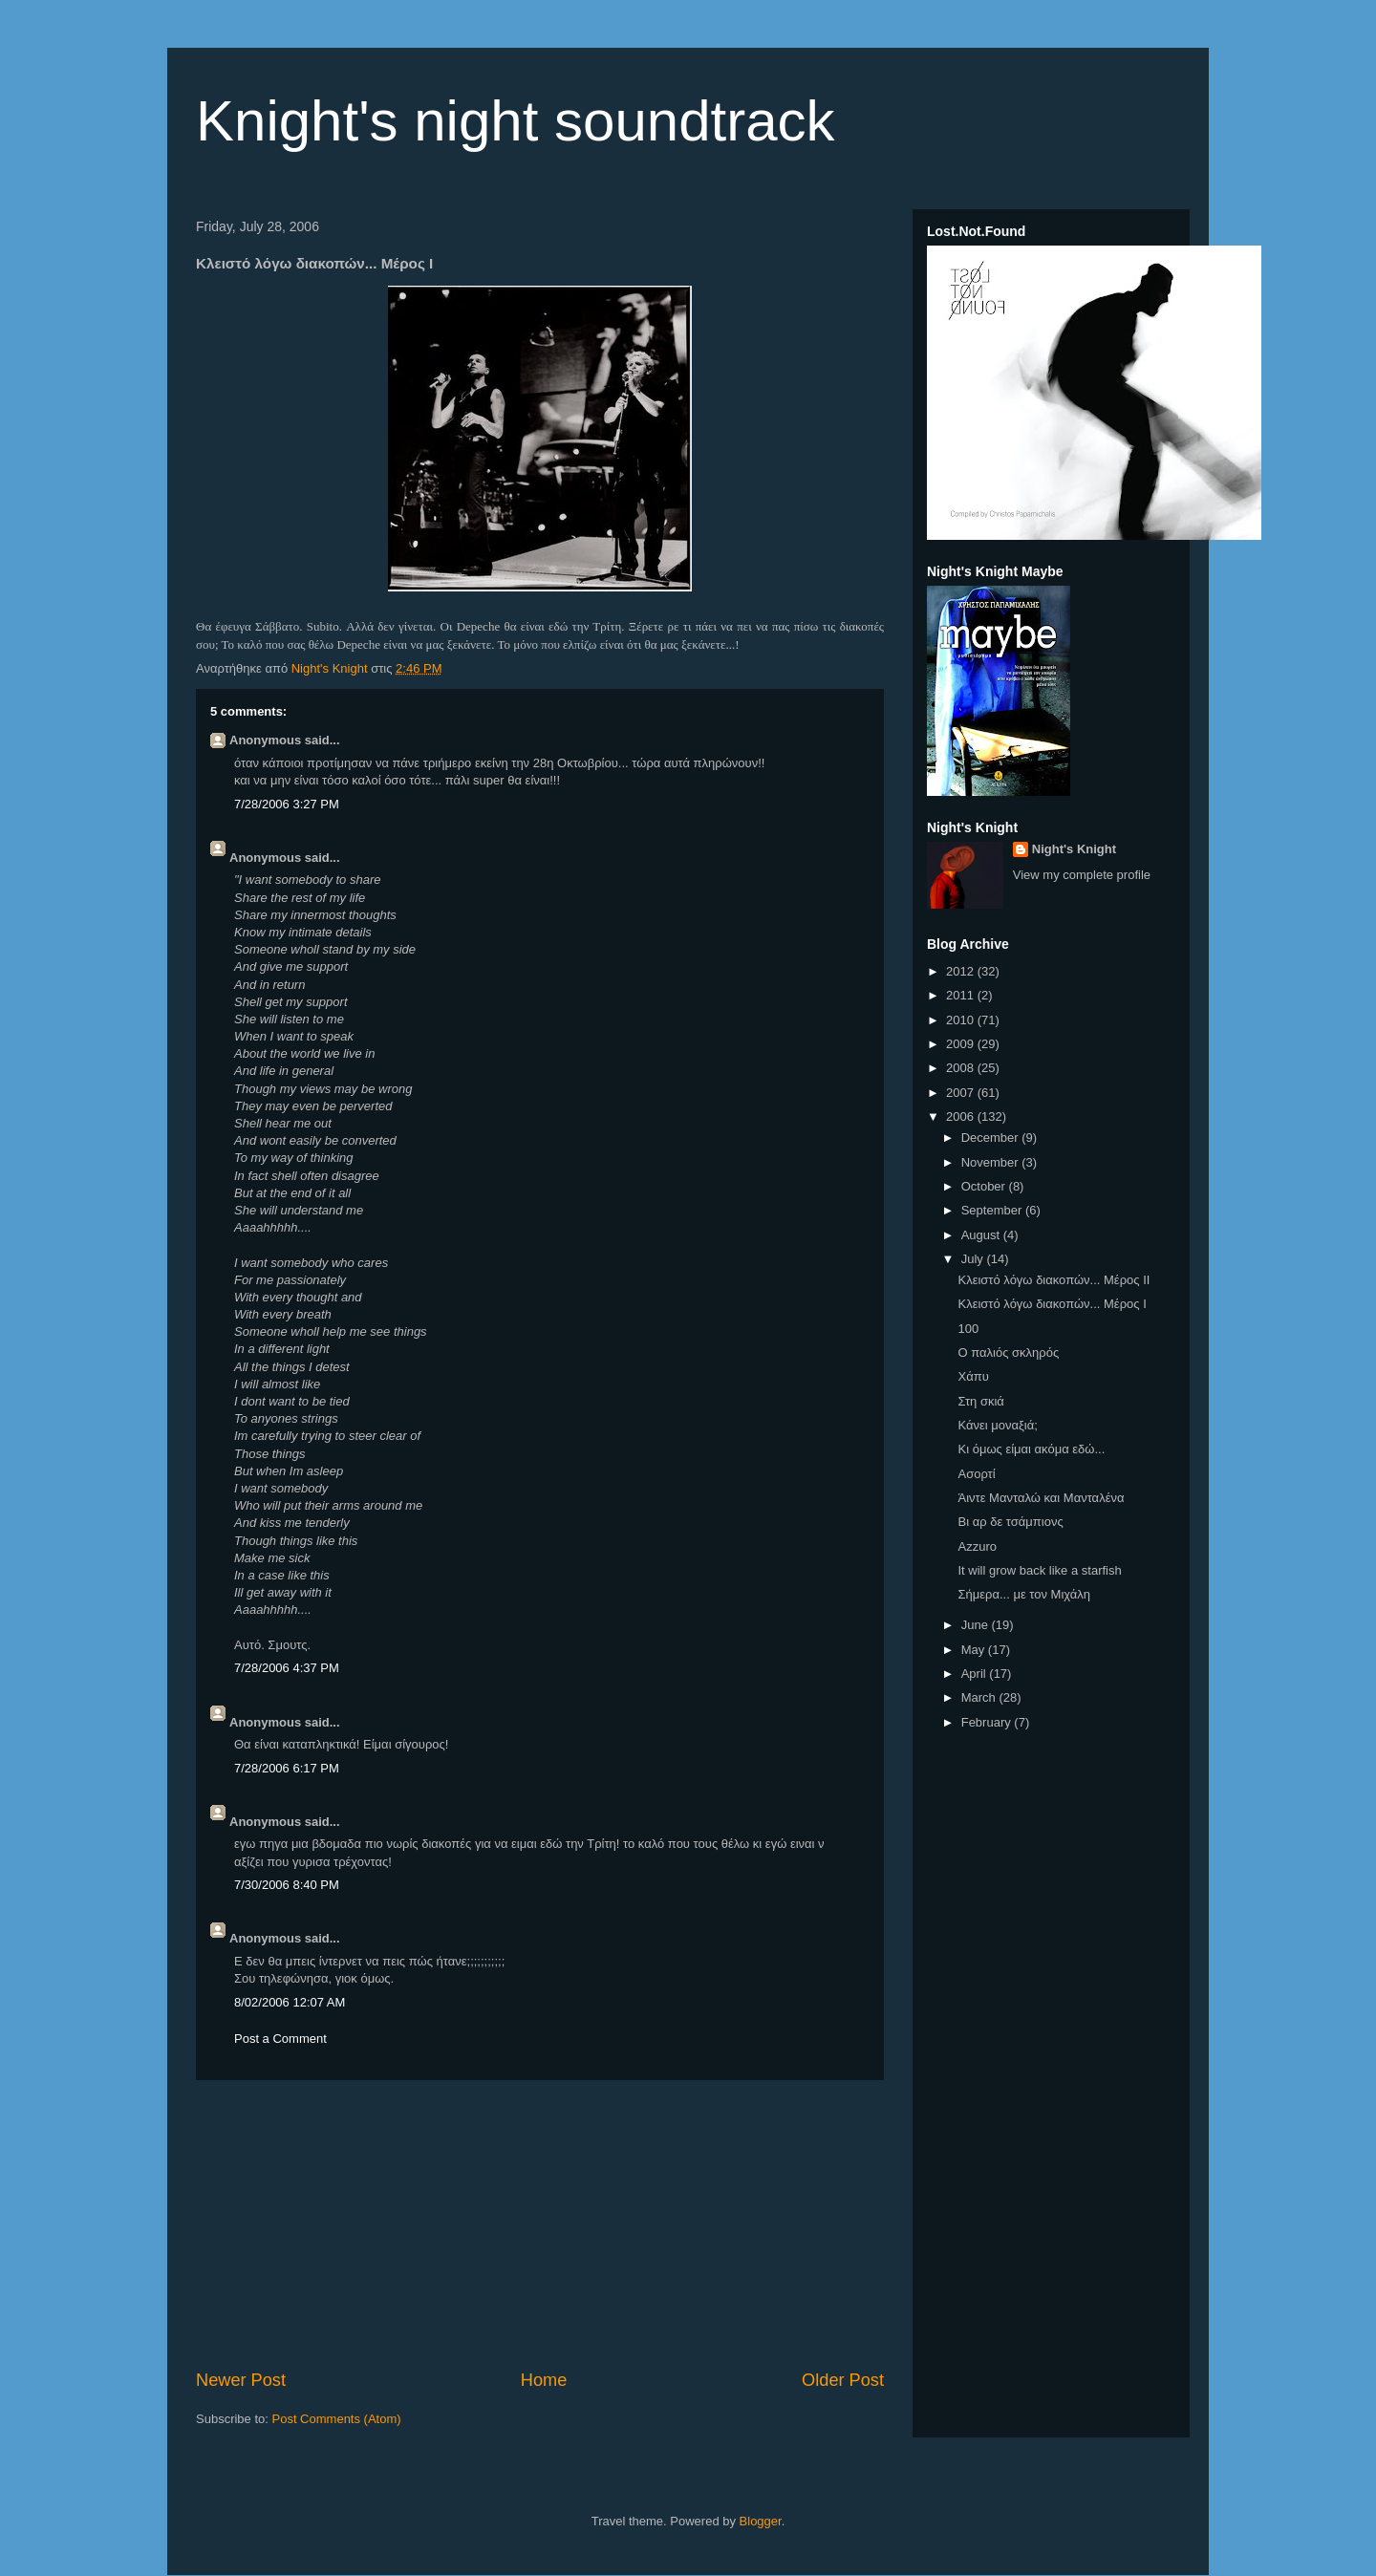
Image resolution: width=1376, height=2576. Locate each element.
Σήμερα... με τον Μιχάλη (1023, 1594)
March (980, 1697)
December (991, 1137)
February (988, 1722)
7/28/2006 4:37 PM (286, 1668)
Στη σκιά (980, 1401)
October (985, 1186)
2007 (962, 1092)
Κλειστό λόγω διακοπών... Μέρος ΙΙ (1053, 1280)
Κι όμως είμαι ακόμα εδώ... (1031, 1449)
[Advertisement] (540, 2224)
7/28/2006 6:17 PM (286, 1768)
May (974, 1649)
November (991, 1162)
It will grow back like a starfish (1039, 1570)
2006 (962, 1116)
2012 (962, 971)
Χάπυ (972, 1376)
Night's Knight (1074, 849)
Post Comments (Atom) (336, 2419)
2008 (962, 1068)
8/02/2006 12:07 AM (289, 2002)
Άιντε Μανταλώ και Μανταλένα (1040, 1498)
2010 (962, 1020)
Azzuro (976, 1546)
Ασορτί (976, 1474)
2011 (962, 995)
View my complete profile (1081, 875)
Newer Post (241, 2380)
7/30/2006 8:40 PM (286, 1885)
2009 (962, 1044)
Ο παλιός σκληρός (1008, 1352)
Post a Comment (280, 2038)
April (975, 1673)
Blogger (761, 2521)
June (976, 1625)
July (974, 1259)
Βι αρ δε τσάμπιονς (1010, 1521)
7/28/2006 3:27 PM (286, 804)
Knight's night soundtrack (515, 121)
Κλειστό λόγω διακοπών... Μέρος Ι (1051, 1304)
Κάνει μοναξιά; (997, 1425)
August (982, 1235)
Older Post (843, 2380)
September (993, 1210)
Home (544, 2380)
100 (967, 1328)
